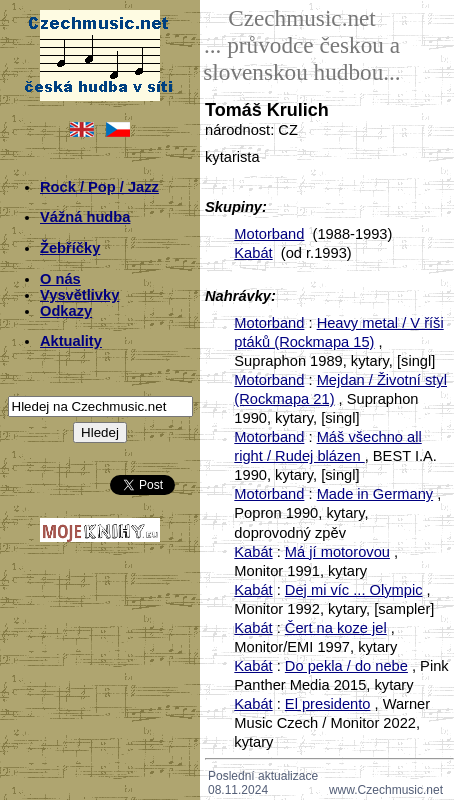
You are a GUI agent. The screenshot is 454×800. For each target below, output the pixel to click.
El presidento (328, 704)
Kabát (253, 253)
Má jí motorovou (337, 552)
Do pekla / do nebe (346, 666)
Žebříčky (70, 248)
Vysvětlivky (79, 295)
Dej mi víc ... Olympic (354, 590)
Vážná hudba (85, 217)
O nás (60, 279)
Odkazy (66, 311)
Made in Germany (375, 494)
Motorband (269, 234)
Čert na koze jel (336, 628)
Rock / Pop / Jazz (99, 187)
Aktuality (71, 341)
